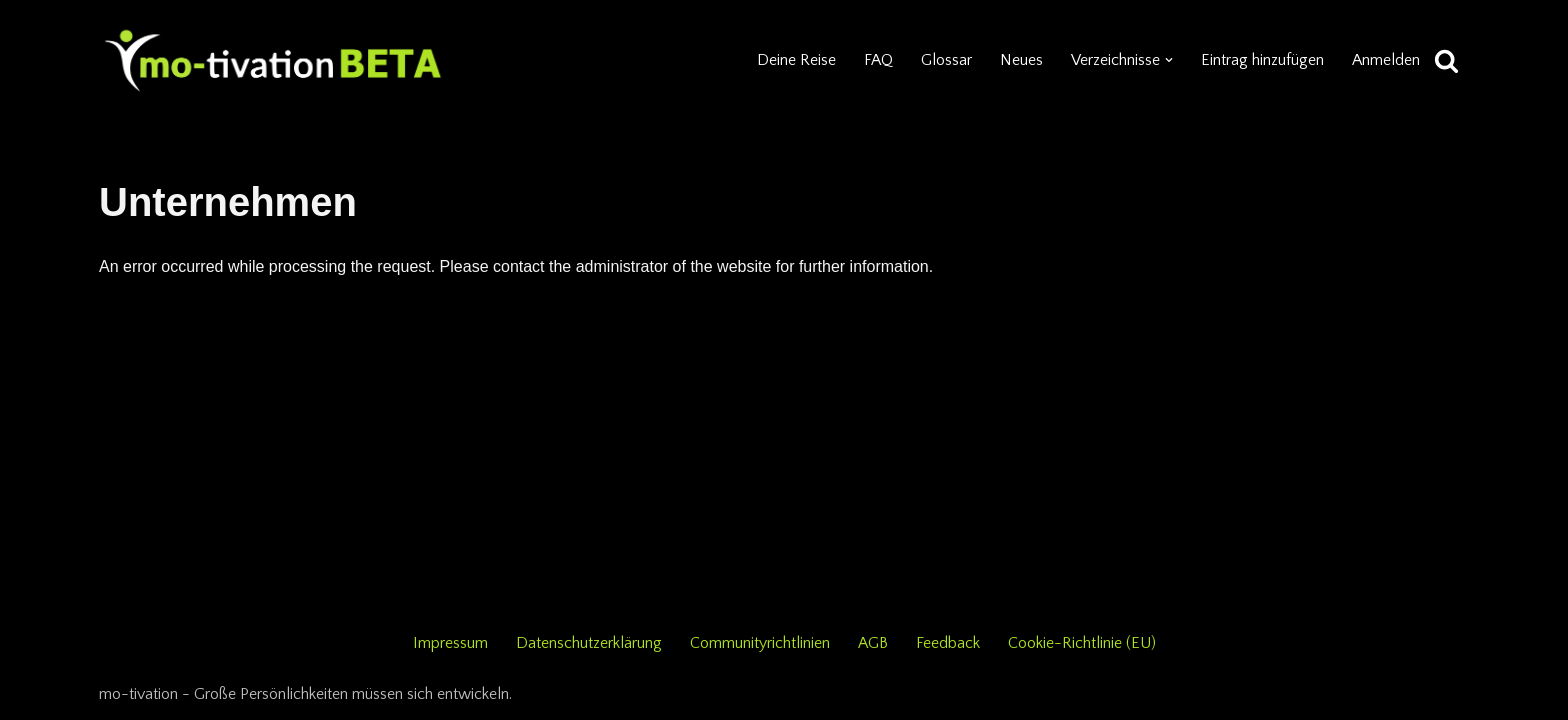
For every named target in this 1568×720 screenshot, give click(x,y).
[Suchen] (1446, 60)
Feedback (948, 643)
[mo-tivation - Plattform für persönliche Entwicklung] (274, 60)
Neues (1021, 60)
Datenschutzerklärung (589, 643)
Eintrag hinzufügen (1262, 60)
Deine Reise (796, 60)
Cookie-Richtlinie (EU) (1082, 643)
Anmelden (1386, 60)
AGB (873, 643)
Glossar (946, 60)
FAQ (878, 60)
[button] (1169, 60)
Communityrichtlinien (760, 643)
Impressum (450, 643)
